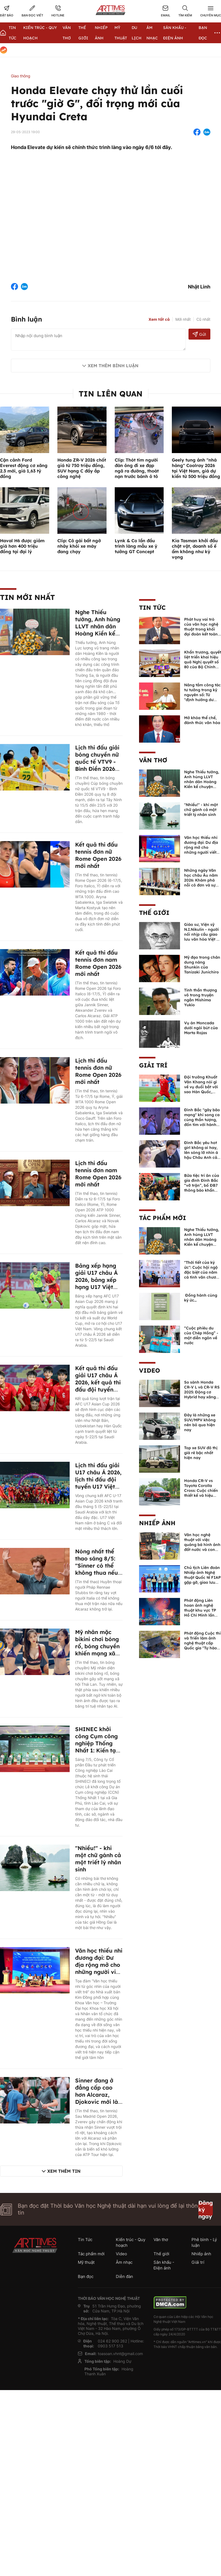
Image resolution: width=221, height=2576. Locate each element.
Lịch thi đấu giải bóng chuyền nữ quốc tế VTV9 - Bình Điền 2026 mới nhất (97, 761)
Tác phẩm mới (162, 1218)
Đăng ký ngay (205, 2209)
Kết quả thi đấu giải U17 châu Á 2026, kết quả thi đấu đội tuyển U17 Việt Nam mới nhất (98, 1386)
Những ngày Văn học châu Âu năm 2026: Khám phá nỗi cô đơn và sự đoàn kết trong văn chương (202, 882)
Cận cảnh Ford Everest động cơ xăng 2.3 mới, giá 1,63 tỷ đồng (24, 468)
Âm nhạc (124, 2262)
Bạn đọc (85, 2276)
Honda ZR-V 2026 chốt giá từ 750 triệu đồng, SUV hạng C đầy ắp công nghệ (81, 468)
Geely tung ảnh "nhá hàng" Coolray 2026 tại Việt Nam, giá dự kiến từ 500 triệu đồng (196, 468)
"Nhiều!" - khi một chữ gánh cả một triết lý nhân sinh (98, 1859)
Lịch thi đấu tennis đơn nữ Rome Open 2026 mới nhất (98, 1071)
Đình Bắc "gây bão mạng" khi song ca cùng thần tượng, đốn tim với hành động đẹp (202, 1119)
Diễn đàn (124, 2276)
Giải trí (153, 1065)
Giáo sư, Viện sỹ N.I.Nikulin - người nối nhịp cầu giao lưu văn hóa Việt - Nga (201, 934)
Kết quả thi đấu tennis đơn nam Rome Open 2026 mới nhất (98, 963)
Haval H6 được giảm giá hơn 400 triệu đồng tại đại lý (22, 546)
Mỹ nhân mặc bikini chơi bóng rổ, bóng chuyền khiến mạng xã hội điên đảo (97, 1646)
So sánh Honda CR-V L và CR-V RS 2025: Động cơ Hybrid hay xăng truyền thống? (202, 1392)
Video (149, 1370)
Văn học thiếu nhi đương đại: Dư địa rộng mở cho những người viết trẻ (98, 1964)
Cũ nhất (203, 319)
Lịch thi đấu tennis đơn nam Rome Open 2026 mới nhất (98, 1174)
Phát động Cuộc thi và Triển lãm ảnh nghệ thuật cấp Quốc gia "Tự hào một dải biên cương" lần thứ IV (202, 1645)
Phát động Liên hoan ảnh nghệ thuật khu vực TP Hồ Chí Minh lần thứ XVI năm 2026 (201, 1610)
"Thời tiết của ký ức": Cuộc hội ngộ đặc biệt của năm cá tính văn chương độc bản (202, 1272)
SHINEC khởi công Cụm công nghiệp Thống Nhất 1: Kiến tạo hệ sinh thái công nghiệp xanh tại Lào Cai (98, 1750)
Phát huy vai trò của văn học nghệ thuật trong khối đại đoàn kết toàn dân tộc (201, 629)
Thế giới (154, 913)
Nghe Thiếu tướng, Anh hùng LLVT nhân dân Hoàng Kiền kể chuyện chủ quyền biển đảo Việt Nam (97, 633)
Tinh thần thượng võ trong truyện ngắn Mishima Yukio (200, 997)
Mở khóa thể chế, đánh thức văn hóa (202, 720)
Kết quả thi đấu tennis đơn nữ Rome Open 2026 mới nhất (98, 855)
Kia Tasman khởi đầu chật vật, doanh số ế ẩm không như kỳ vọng (195, 549)
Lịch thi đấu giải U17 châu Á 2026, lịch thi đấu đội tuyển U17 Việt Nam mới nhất (98, 1479)
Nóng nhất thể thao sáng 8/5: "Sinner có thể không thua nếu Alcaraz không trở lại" (96, 1569)
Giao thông (20, 76)
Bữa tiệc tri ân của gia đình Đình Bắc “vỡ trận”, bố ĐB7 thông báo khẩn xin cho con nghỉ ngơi (201, 1188)
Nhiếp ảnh (157, 1523)
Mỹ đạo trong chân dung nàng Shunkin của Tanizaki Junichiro (202, 965)
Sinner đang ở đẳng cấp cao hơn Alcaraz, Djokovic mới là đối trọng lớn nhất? (96, 2098)
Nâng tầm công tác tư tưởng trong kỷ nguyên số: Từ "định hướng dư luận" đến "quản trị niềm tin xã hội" (202, 697)
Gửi (199, 334)
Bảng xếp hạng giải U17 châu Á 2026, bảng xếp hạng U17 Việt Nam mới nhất (96, 1279)
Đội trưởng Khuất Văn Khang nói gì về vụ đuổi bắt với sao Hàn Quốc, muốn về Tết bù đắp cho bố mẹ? (201, 1089)
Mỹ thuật (86, 2262)
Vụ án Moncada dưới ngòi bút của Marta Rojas (201, 1027)
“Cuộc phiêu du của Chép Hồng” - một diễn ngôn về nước (201, 1335)
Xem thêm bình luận (113, 365)
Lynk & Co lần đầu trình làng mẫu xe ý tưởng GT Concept (136, 546)
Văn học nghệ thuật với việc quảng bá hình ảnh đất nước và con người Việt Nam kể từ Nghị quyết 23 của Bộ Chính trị (202, 1549)
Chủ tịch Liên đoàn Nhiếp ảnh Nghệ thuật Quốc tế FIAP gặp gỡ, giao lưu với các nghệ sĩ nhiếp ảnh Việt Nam (202, 1582)
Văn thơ (153, 760)
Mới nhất (183, 319)
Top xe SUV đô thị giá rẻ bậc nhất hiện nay (200, 1452)
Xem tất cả (159, 319)
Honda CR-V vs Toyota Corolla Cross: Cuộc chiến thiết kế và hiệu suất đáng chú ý (201, 1490)
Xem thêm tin (64, 2171)
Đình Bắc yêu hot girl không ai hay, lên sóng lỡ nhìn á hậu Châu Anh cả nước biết (201, 1152)
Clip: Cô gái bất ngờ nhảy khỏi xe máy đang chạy (79, 546)
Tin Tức (152, 607)
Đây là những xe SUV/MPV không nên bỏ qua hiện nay (200, 1422)
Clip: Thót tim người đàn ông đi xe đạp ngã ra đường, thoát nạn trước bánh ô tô (137, 468)
